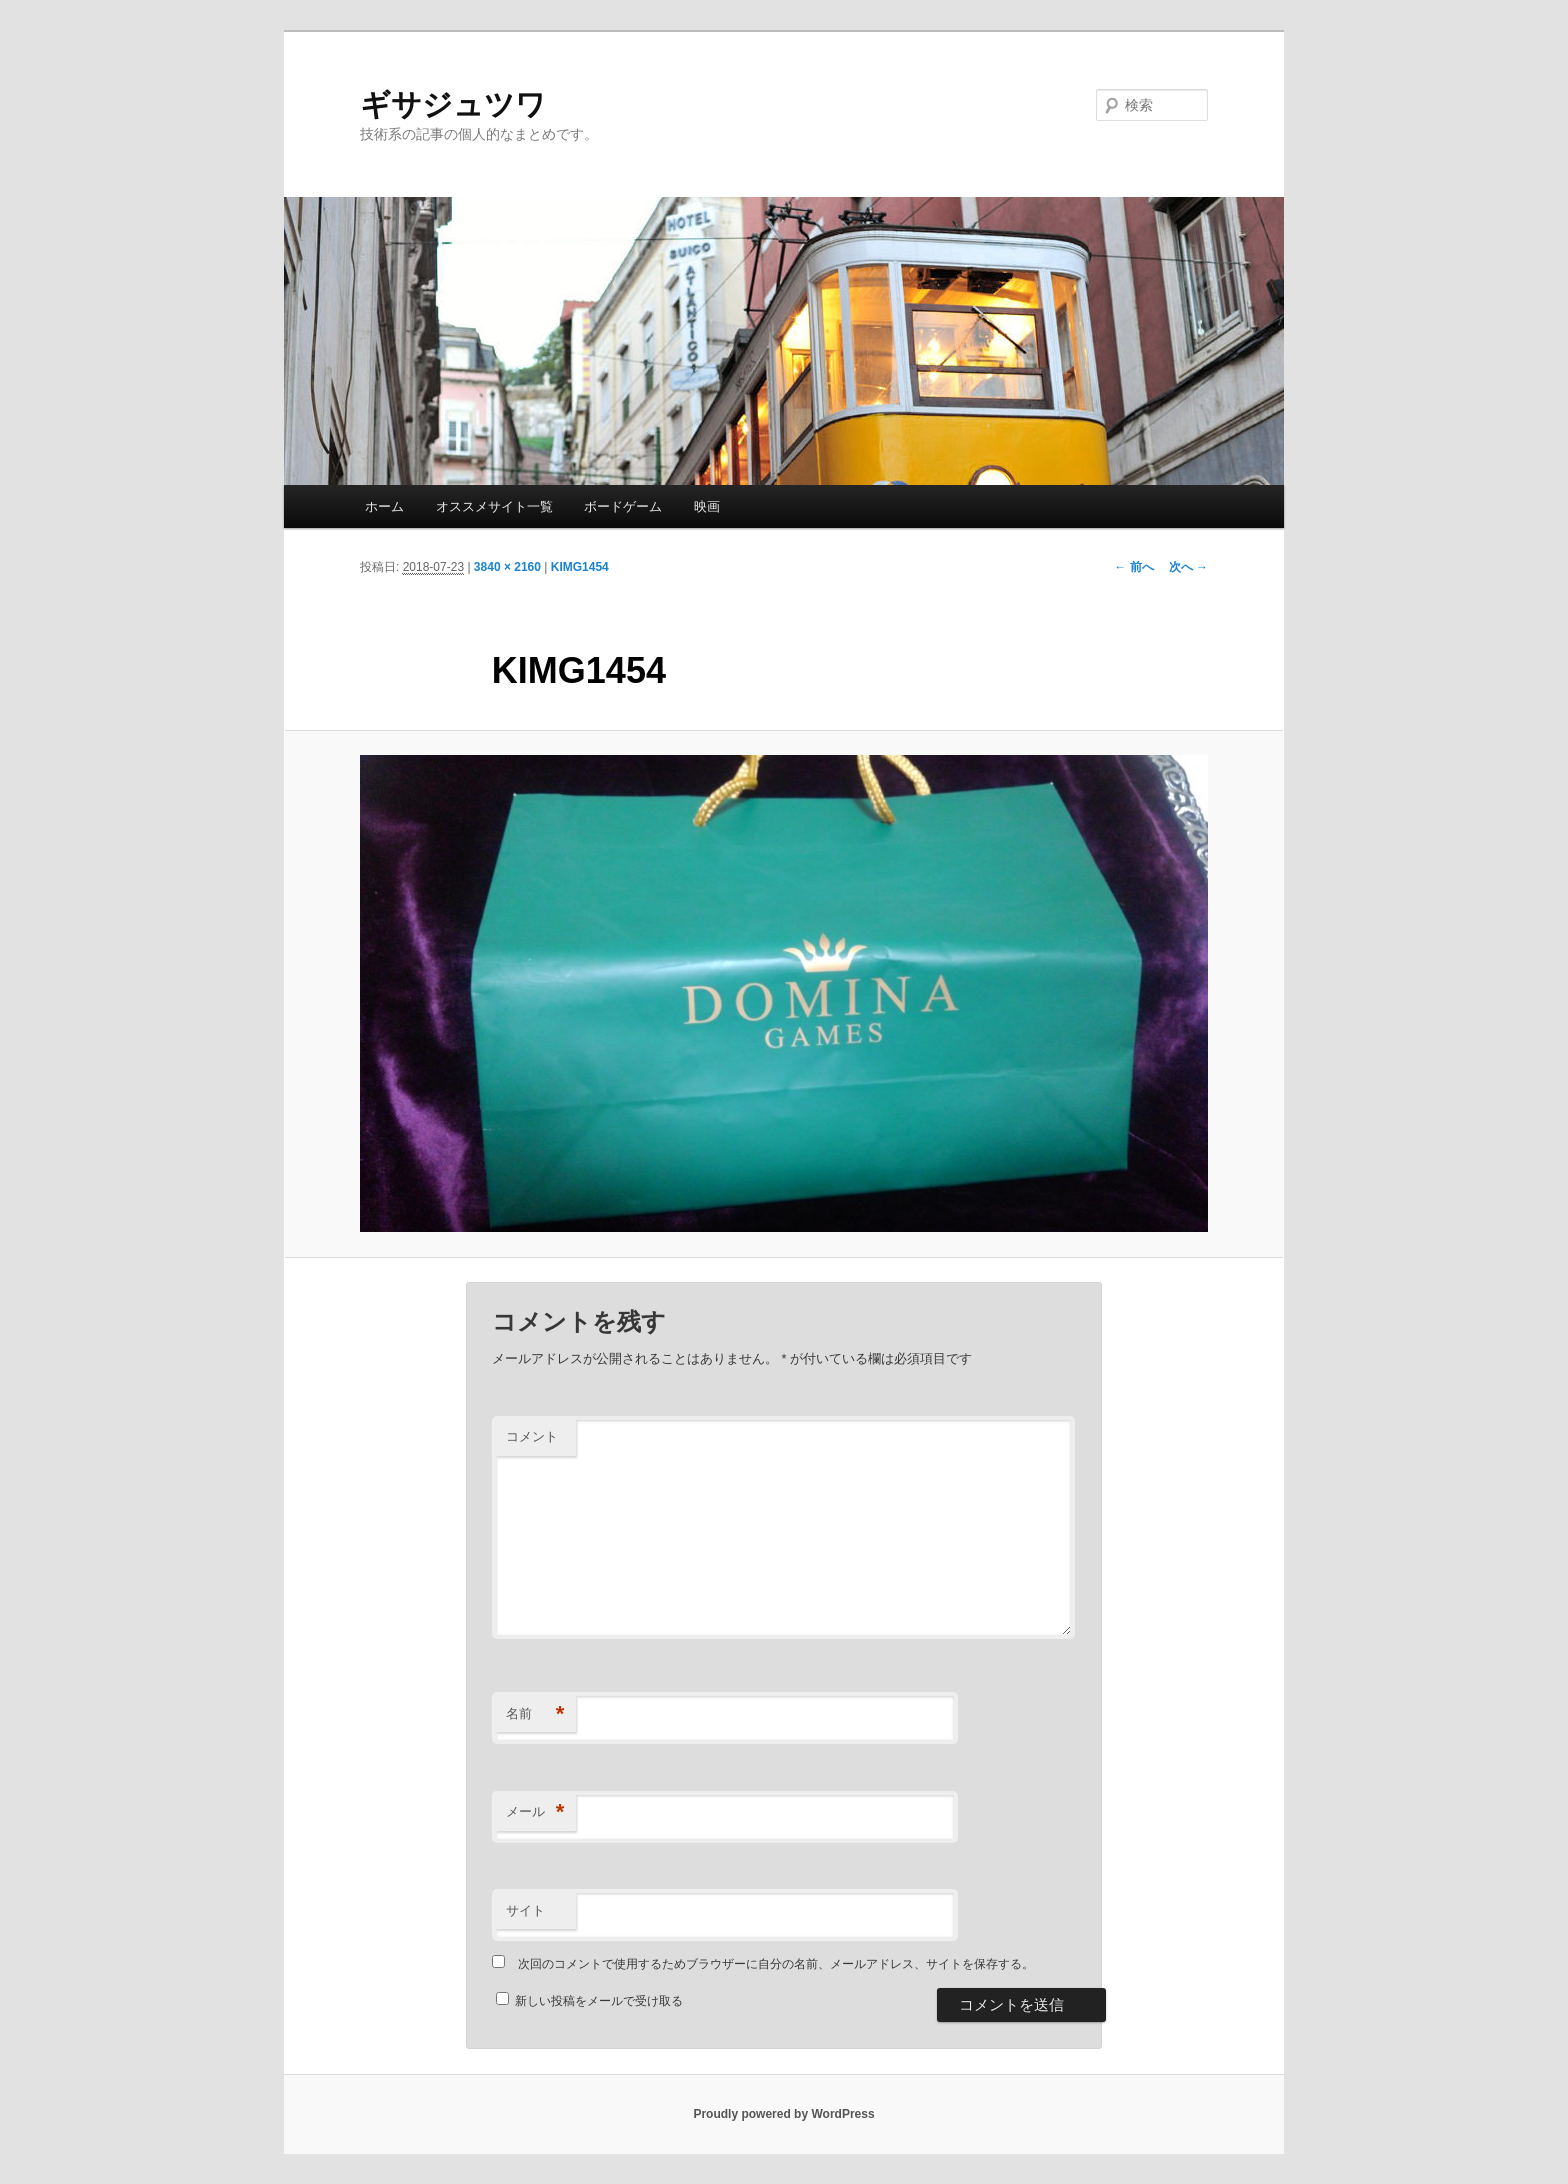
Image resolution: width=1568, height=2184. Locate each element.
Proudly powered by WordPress (783, 2114)
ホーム (384, 506)
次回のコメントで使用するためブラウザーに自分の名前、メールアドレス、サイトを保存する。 (776, 1964)
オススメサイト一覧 (494, 506)
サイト (525, 1910)
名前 (535, 1714)
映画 (707, 506)
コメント (532, 1436)
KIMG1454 (580, 567)
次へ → (1188, 567)
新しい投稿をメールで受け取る (599, 2001)
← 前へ (1133, 567)
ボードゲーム (623, 506)
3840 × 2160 (507, 567)
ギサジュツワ (453, 104)
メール (535, 1812)
